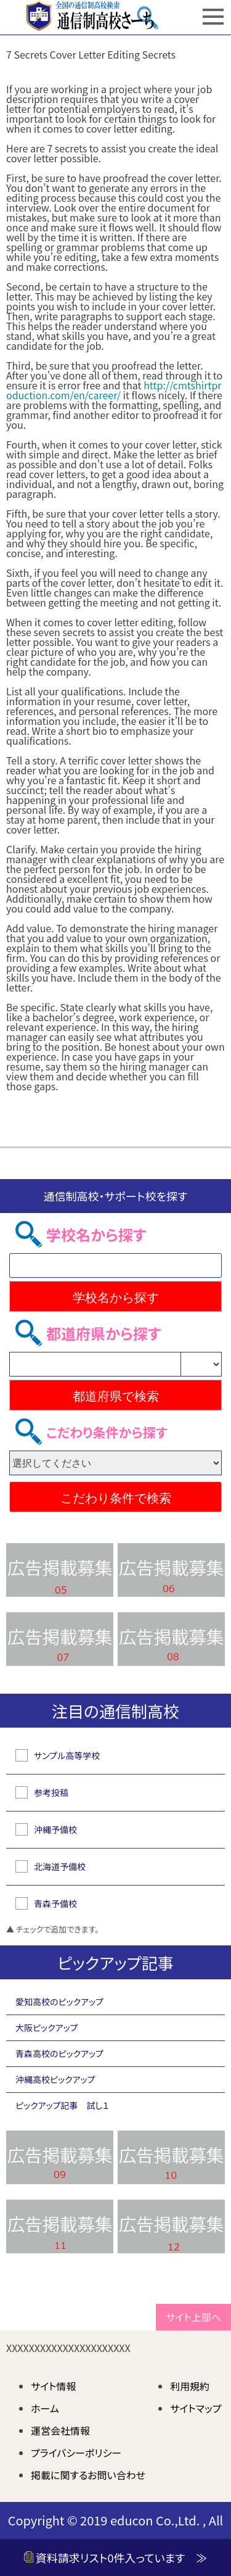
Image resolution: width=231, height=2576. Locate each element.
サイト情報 (53, 2386)
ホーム (45, 2408)
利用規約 (189, 2386)
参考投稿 (51, 1792)
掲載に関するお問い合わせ (88, 2475)
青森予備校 (55, 1903)
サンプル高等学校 (67, 1755)
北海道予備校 (60, 1866)
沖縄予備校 (55, 1829)
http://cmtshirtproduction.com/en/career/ (114, 390)
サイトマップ (195, 2408)
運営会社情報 (60, 2430)
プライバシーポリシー (76, 2453)
